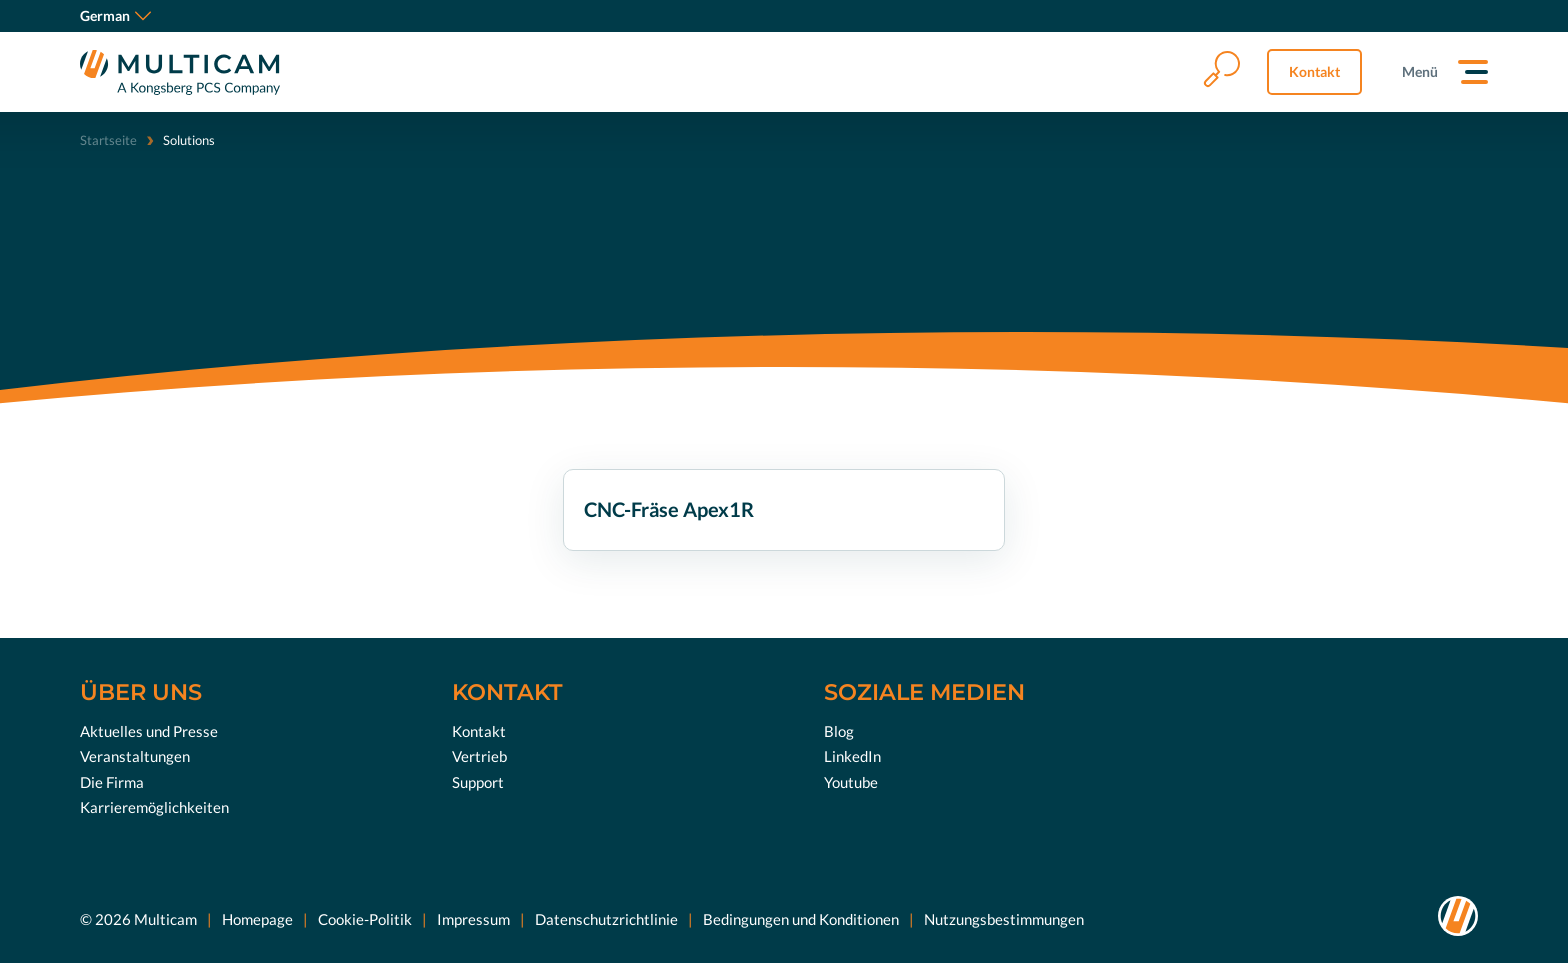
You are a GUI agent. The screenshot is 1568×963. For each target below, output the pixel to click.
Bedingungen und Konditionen (801, 918)
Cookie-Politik (365, 918)
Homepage (257, 918)
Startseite (108, 140)
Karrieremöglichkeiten (154, 807)
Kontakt (1314, 71)
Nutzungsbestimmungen (1004, 918)
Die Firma (112, 781)
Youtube (851, 781)
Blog (839, 730)
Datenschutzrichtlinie (606, 918)
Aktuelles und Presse (149, 730)
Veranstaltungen (135, 756)
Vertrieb (479, 756)
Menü (1420, 71)
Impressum (473, 918)
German (115, 15)
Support (478, 781)
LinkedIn (852, 756)
